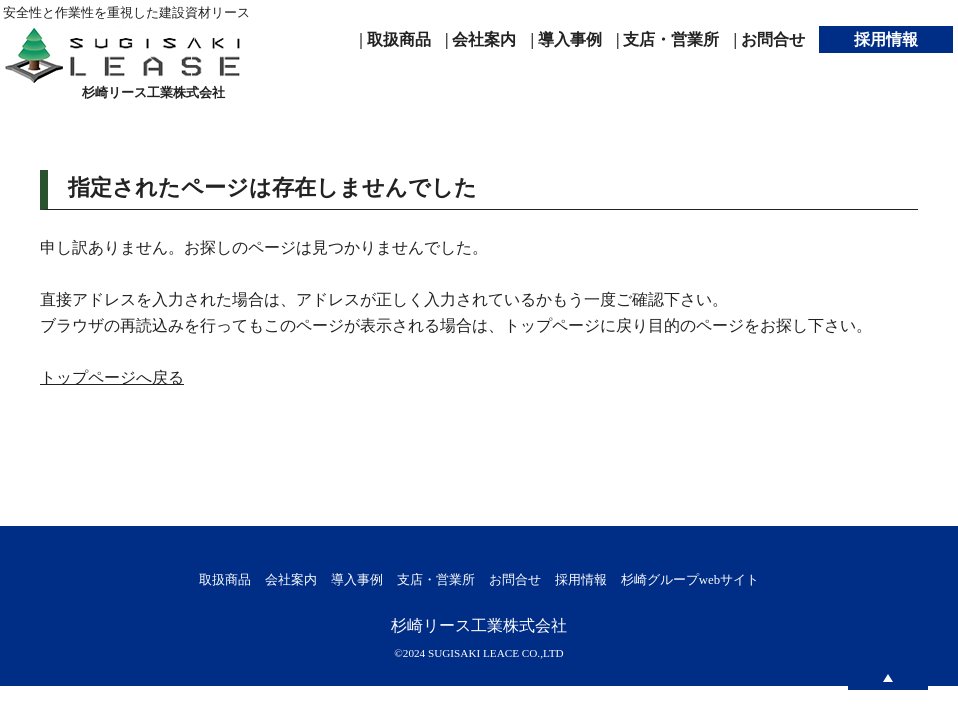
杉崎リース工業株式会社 (479, 625)
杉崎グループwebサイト (690, 580)
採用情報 (581, 580)
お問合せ (515, 580)
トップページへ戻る (112, 377)
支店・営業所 (436, 580)
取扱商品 (225, 580)
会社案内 (291, 580)
